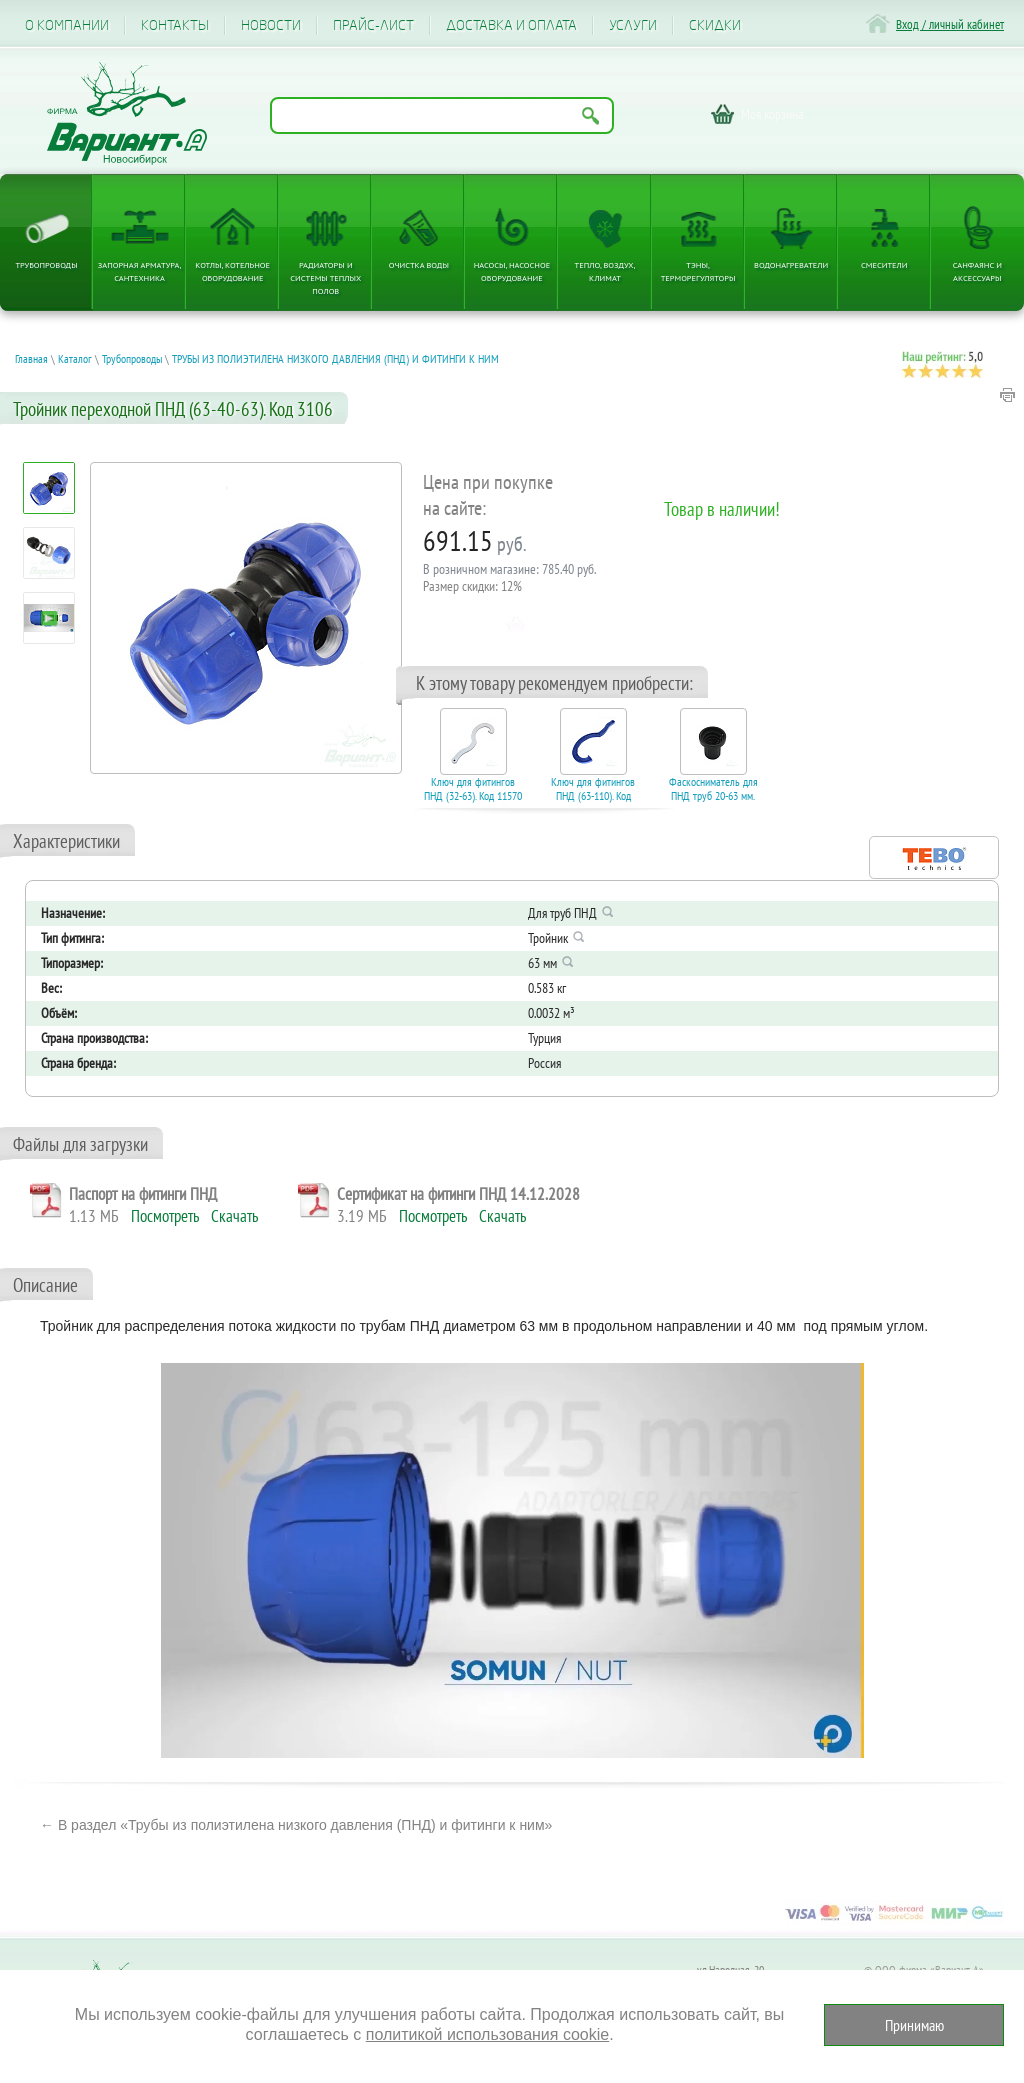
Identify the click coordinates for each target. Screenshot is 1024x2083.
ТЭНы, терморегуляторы (698, 271)
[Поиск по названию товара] (442, 115)
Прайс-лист (373, 25)
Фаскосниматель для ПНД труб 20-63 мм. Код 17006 (713, 796)
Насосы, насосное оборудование (512, 271)
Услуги (633, 25)
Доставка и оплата (511, 25)
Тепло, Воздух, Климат (605, 271)
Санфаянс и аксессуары (977, 271)
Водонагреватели (791, 264)
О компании (67, 25)
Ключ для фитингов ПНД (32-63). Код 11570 (473, 789)
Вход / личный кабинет (950, 24)
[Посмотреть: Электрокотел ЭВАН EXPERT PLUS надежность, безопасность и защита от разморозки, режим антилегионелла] (49, 618)
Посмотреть (165, 1216)
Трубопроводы (46, 264)
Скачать (234, 1216)
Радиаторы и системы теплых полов (325, 277)
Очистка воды (419, 264)
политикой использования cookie (487, 2034)
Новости (271, 25)
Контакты (175, 25)
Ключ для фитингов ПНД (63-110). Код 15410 (593, 796)
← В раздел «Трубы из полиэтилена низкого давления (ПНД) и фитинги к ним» (296, 1825)
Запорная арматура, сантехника (140, 271)
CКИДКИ (715, 25)
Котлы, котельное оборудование (232, 271)
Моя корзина (772, 114)
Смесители (884, 264)
